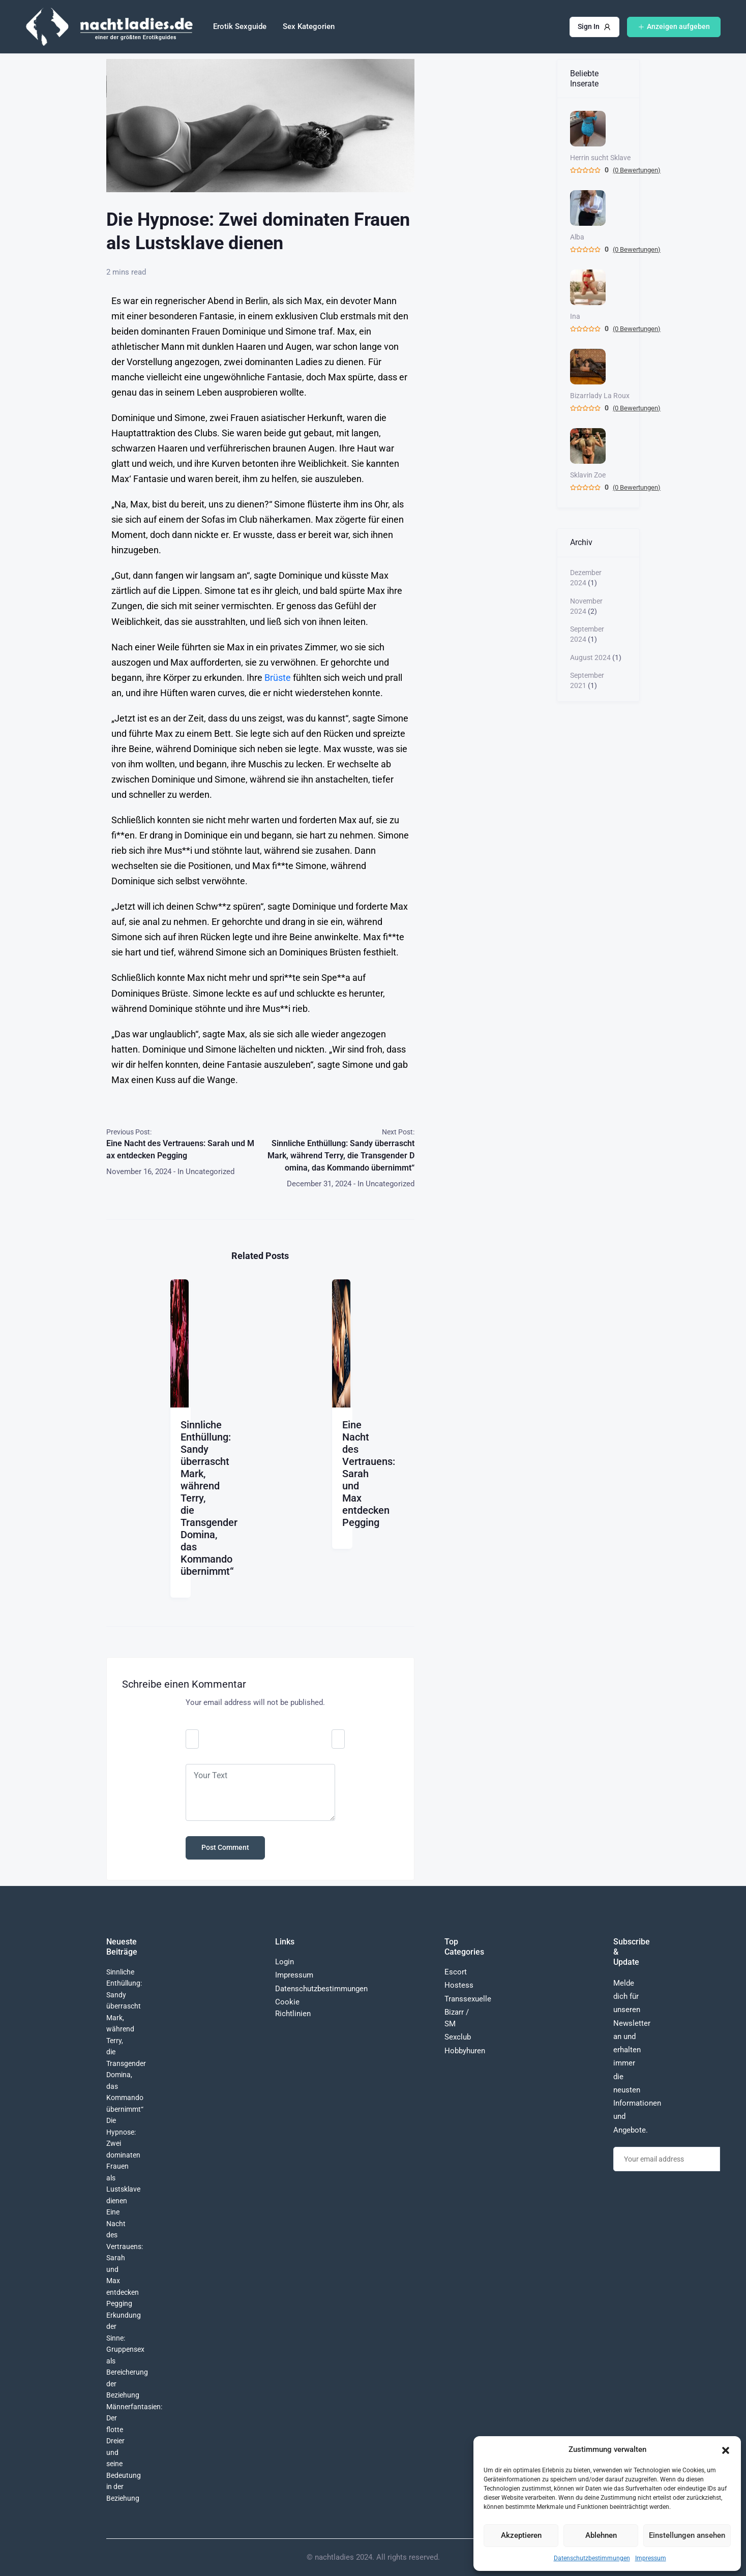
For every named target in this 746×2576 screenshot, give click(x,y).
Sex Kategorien (309, 26)
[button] (726, 2449)
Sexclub (457, 2037)
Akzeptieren (521, 2535)
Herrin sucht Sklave (600, 157)
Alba (577, 237)
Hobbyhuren (464, 2050)
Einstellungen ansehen (687, 2535)
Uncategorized (210, 1171)
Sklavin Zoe (588, 474)
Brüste (277, 677)
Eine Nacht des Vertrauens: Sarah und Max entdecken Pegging (180, 1149)
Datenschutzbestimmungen (592, 2558)
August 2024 (590, 657)
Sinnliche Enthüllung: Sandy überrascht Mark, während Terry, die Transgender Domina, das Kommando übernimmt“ (340, 1156)
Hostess (458, 1985)
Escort (455, 1971)
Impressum (650, 2558)
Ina (575, 316)
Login (284, 1961)
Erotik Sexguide (239, 26)
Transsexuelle (467, 1998)
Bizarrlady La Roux (600, 395)
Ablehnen (601, 2535)
